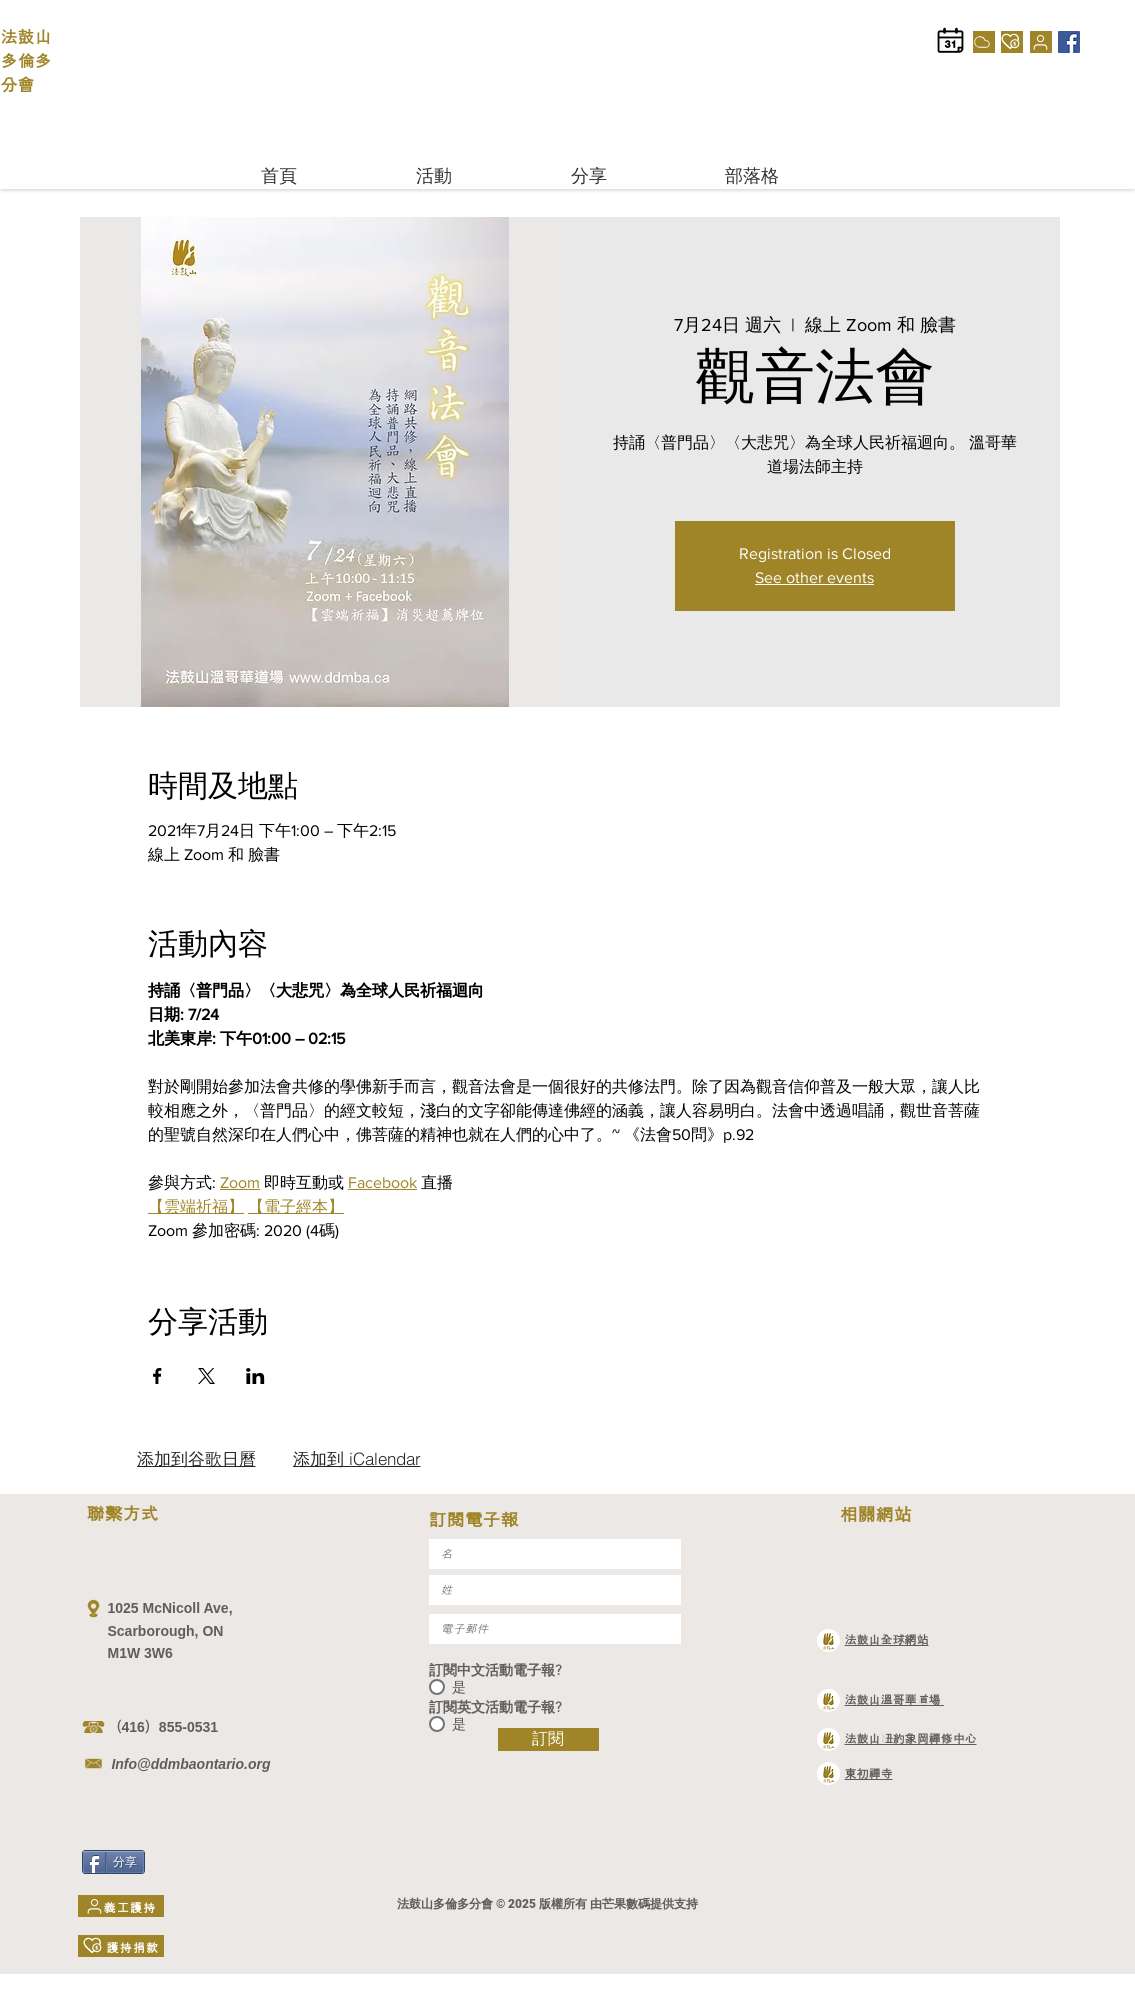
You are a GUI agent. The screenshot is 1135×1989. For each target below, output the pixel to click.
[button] (478, 175)
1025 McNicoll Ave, (170, 1608)
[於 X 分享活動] (206, 1376)
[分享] (113, 1862)
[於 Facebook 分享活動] (157, 1376)
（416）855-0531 (163, 1727)
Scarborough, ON (168, 1631)
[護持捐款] (1012, 42)
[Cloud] (984, 42)
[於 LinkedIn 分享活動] (255, 1376)
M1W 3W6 (140, 1653)
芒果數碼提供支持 (650, 1904)
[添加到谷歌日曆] (196, 1459)
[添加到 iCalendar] (357, 1459)
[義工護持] (1041, 42)
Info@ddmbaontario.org (189, 1764)
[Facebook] (1069, 42)
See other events (814, 577)
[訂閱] (548, 1739)
